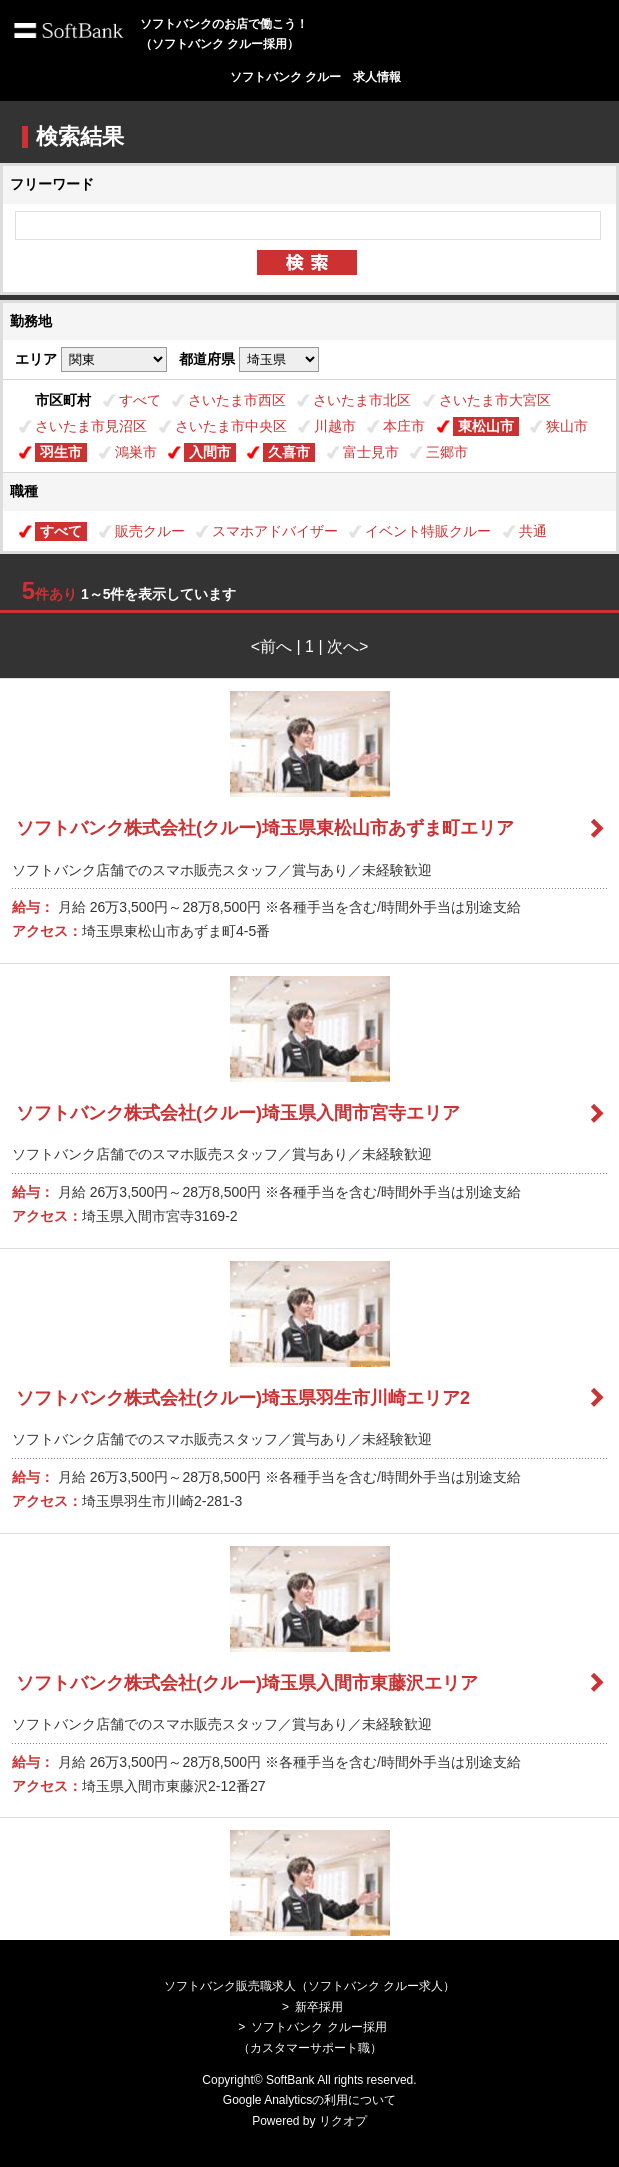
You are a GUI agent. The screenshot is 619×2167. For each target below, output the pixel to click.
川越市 (335, 426)
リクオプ (343, 2121)
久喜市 (289, 452)
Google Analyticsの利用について (309, 2100)
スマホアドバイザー (275, 531)
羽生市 (61, 452)
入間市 (210, 452)
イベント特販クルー (428, 531)
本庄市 (404, 426)
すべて (140, 400)
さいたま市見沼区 (91, 426)
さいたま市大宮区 (495, 400)
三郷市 (447, 452)
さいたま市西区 (237, 400)
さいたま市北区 (362, 400)
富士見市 (371, 452)
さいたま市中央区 (231, 426)
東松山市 (486, 426)
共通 (533, 531)
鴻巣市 (136, 452)
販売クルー (150, 531)
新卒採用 (319, 2007)
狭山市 (567, 426)
